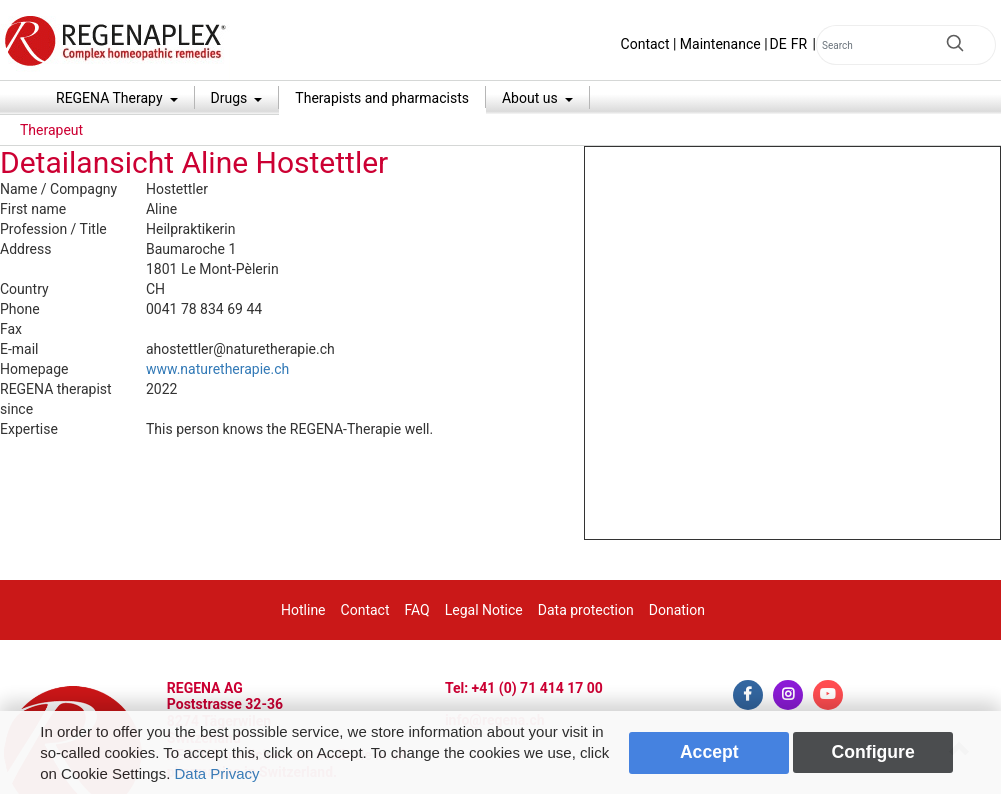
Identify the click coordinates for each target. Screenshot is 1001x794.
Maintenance (720, 44)
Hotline (303, 610)
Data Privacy (216, 773)
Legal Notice (484, 610)
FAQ (416, 610)
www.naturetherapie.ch (217, 369)
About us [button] (531, 98)
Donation (677, 610)
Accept (709, 752)
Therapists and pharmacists (382, 98)
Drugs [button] (231, 98)
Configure (873, 752)
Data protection (586, 610)
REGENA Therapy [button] (111, 98)
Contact (645, 44)
